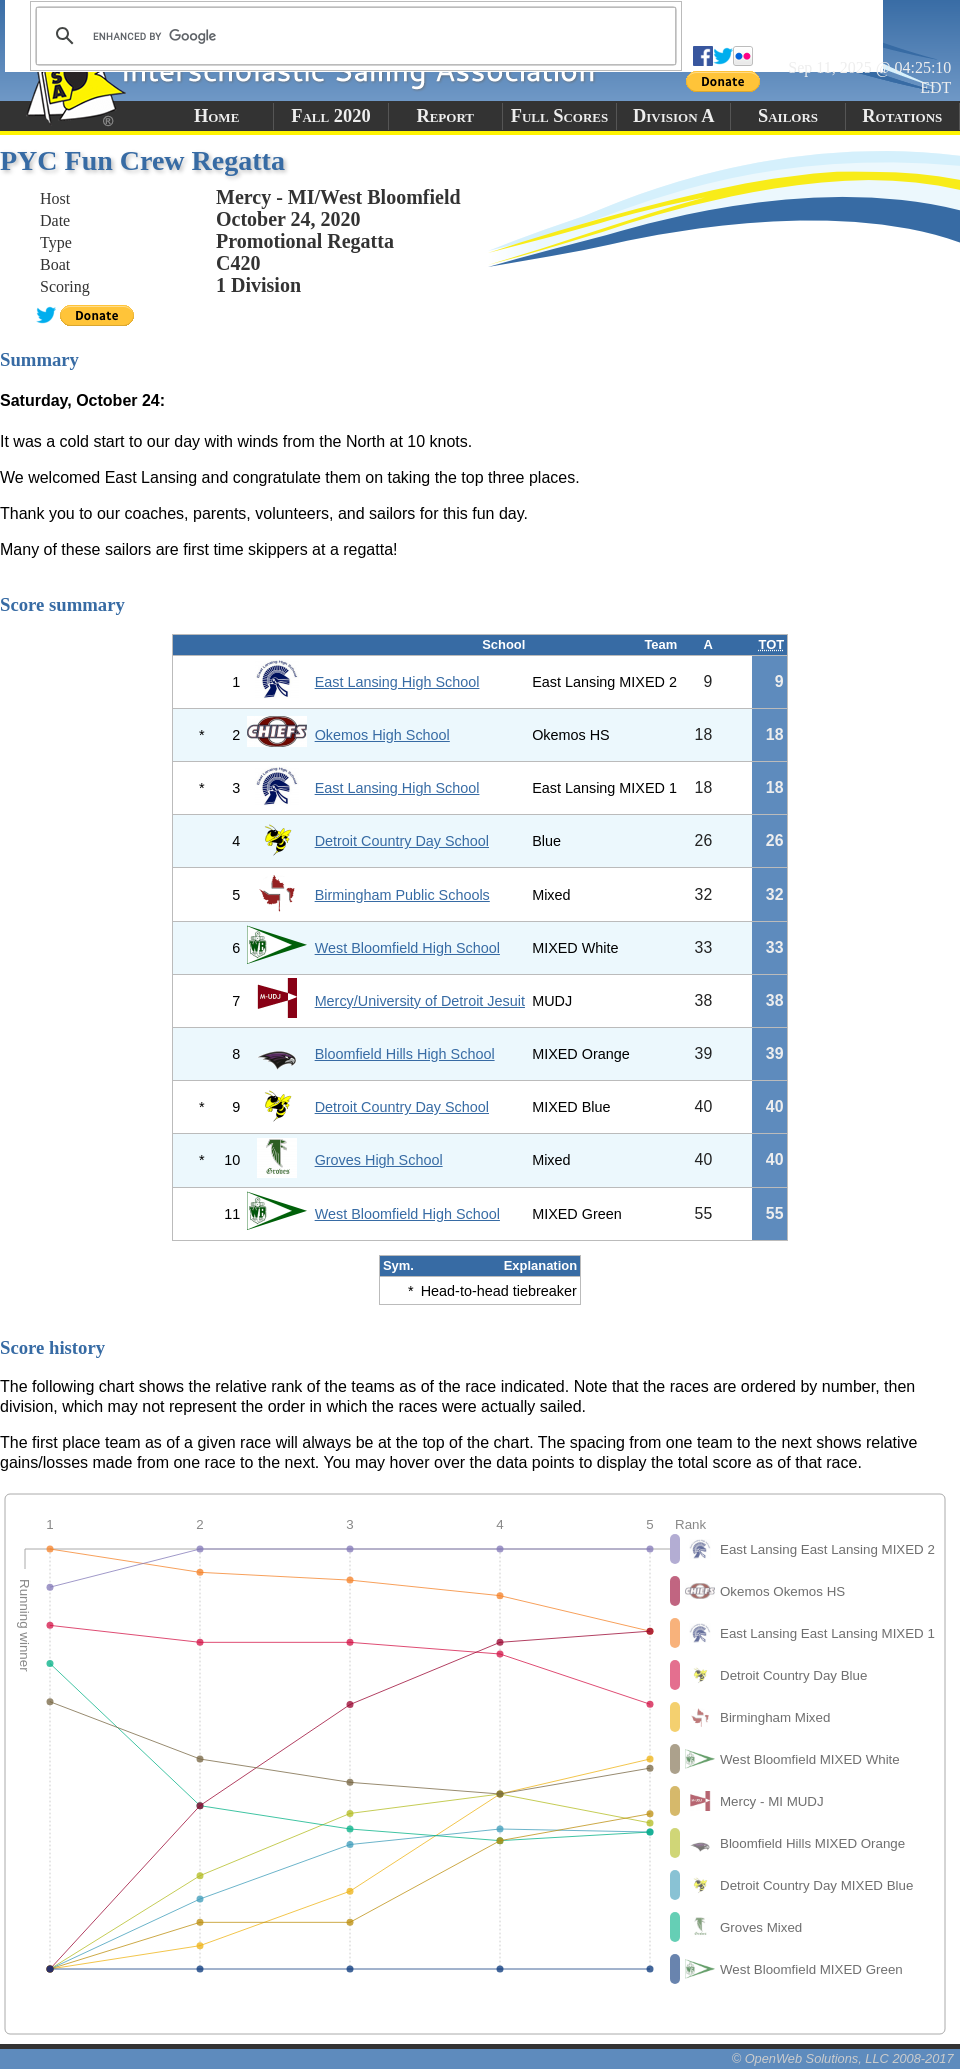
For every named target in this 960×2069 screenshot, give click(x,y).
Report (445, 116)
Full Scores (560, 116)
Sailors (788, 116)
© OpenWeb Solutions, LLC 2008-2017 (843, 2058)
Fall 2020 (330, 116)
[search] (353, 36)
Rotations (902, 116)
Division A (673, 116)
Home (216, 116)
